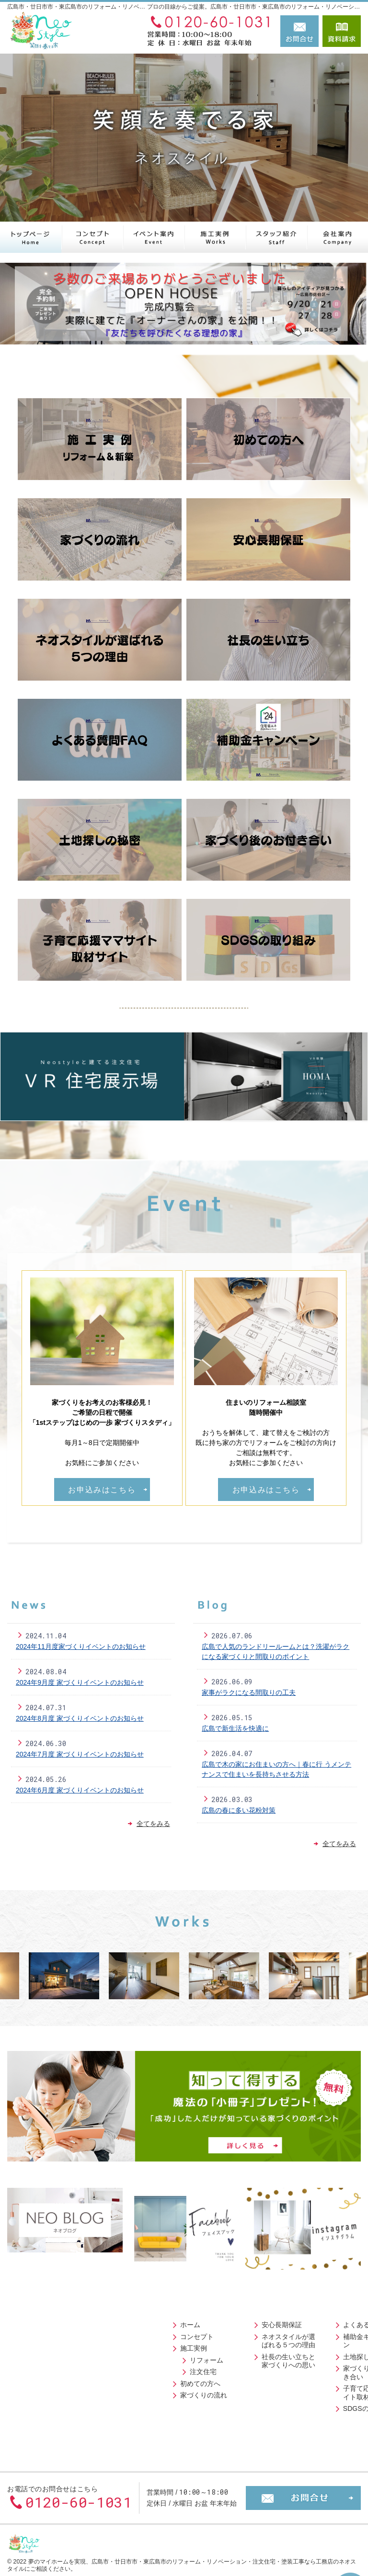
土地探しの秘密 (221, 2345)
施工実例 (35, 2345)
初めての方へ (42, 2380)
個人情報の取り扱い (317, 2426)
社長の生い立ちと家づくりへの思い (140, 2357)
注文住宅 (44, 2368)
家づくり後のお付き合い (228, 2360)
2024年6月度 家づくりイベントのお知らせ (80, 1790)
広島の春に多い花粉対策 (239, 1810)
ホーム (32, 2321)
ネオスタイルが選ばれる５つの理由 (140, 2337)
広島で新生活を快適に (235, 1728)
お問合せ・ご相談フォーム (303, 2482)
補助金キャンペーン (228, 2333)
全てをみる (148, 1824)
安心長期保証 (130, 2321)
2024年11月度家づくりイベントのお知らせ (81, 1646)
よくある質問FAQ (225, 2321)
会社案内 (300, 2321)
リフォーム (48, 2356)
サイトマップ (307, 2438)
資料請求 (341, 31)
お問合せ (299, 31)
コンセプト (38, 2333)
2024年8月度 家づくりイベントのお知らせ (80, 1718)
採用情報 (300, 2380)
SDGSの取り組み (224, 2396)
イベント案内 (307, 2368)
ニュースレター (310, 2333)
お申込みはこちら (102, 1489)
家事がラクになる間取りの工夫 (249, 1692)
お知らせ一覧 (307, 2403)
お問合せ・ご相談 (314, 2392)
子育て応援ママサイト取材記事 (228, 2381)
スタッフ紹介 (307, 2356)
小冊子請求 (304, 2415)
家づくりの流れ (45, 2392)
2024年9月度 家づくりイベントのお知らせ (80, 1682)
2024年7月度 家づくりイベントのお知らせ (80, 1754)
